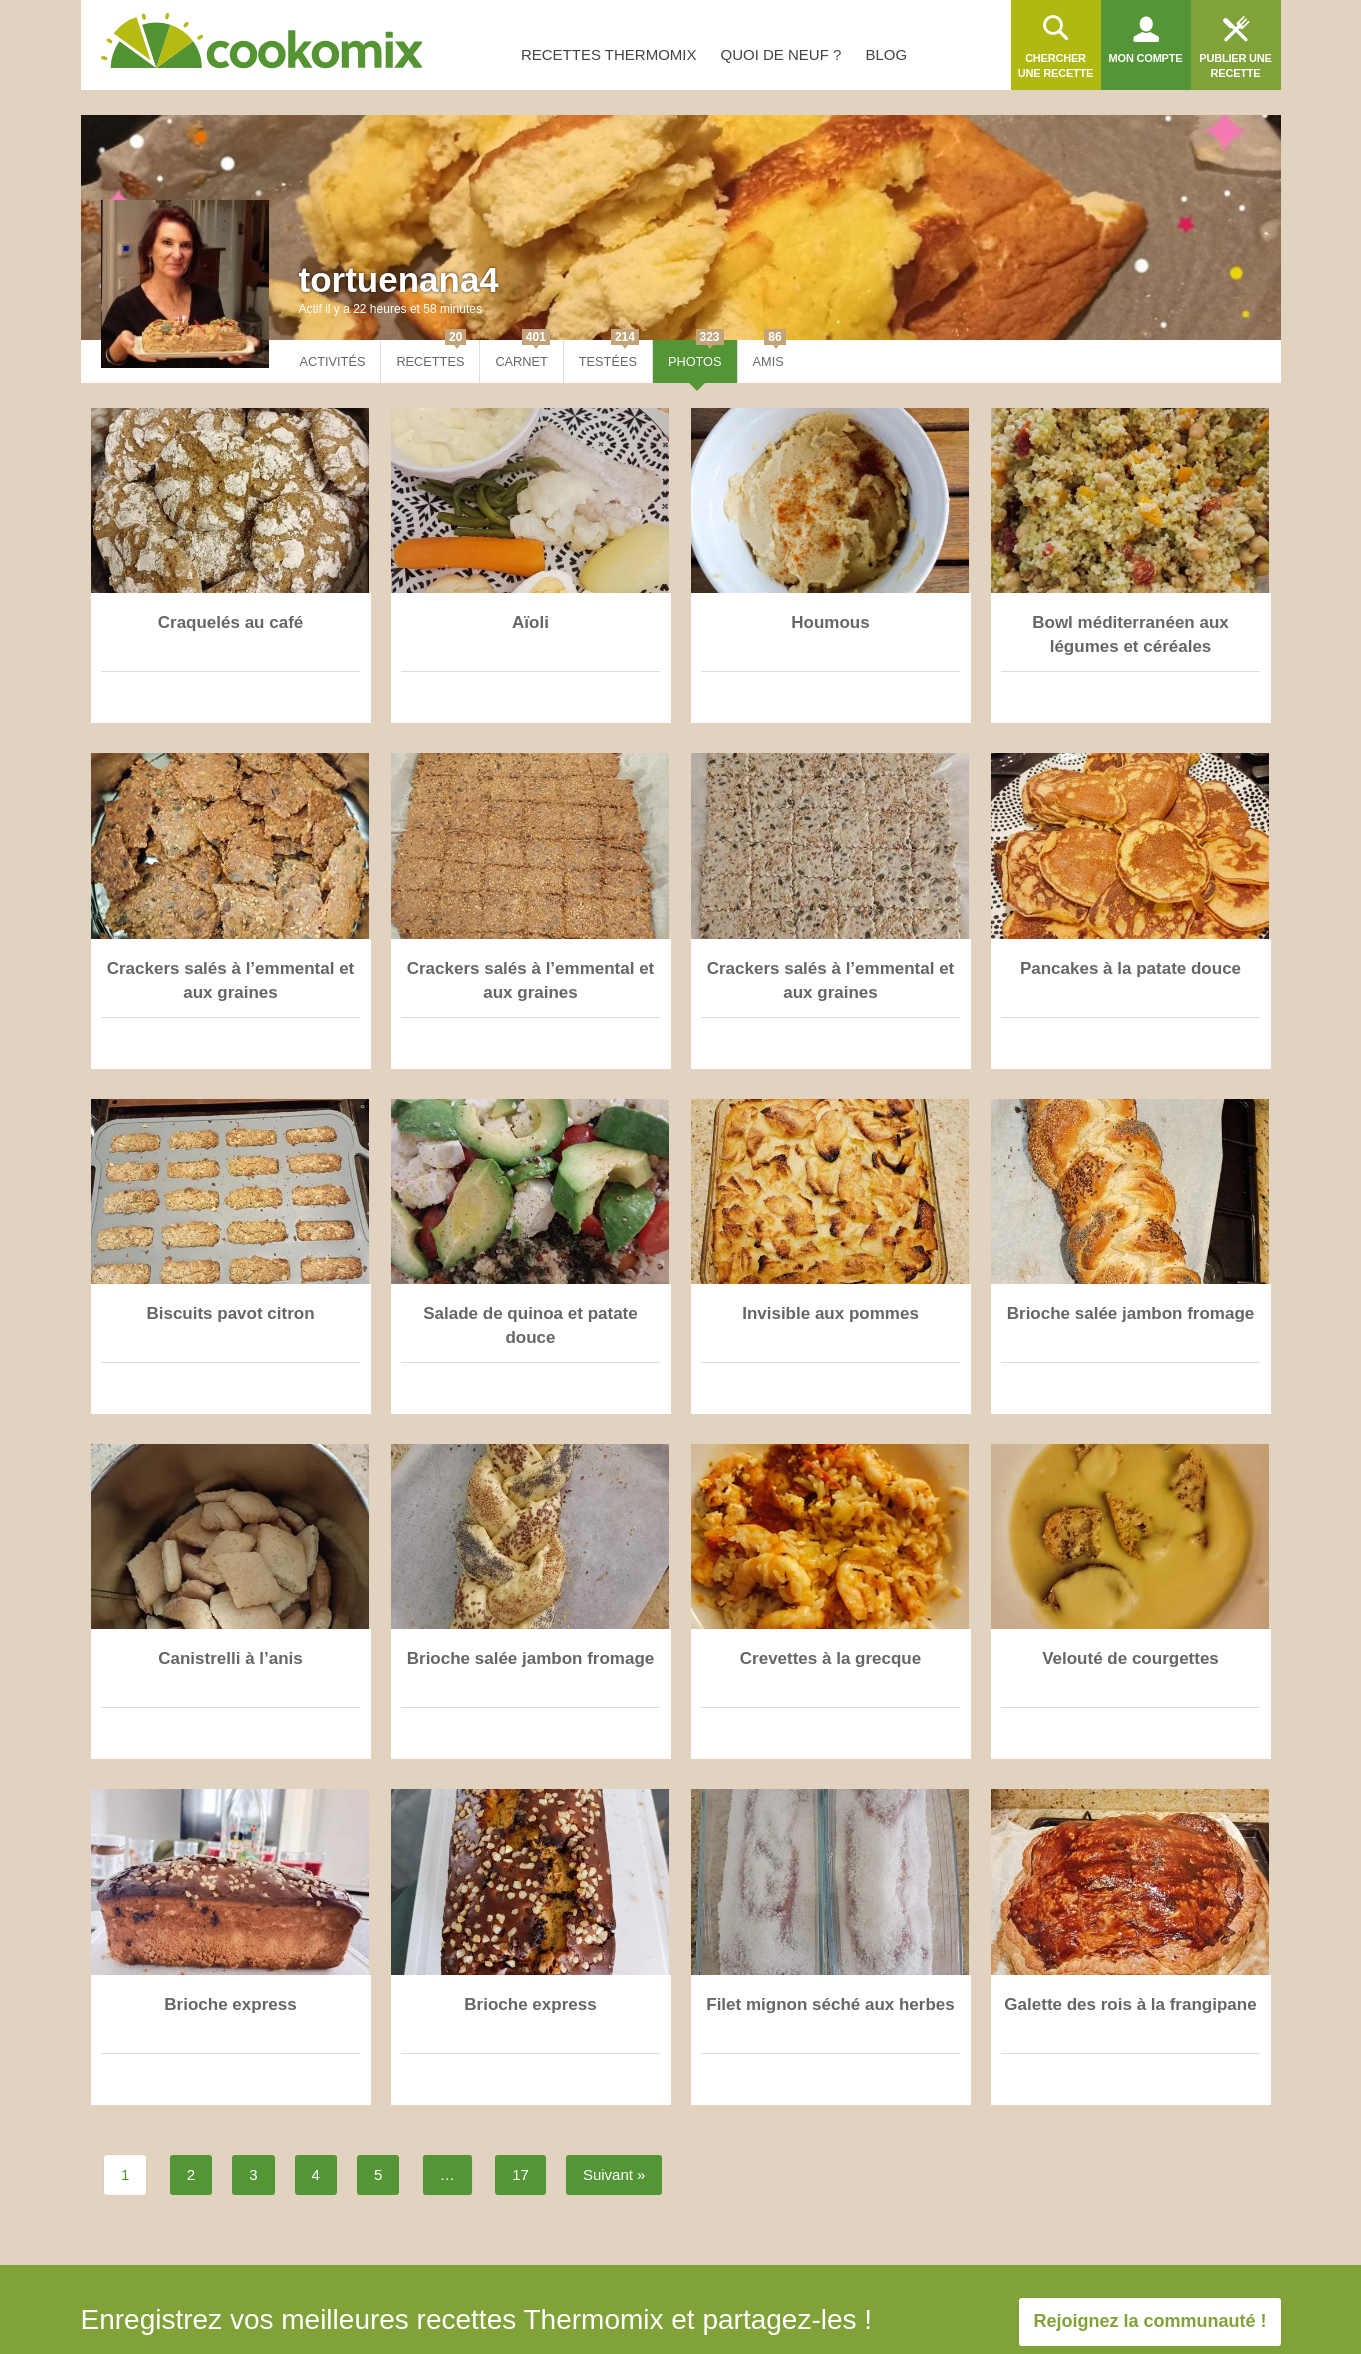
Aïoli (530, 622)
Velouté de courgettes (1130, 1658)
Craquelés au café (231, 622)
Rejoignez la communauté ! (1149, 2321)
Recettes (431, 354)
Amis (769, 354)
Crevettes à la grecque (830, 1658)
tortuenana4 (399, 279)
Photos (696, 354)
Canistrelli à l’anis (230, 1658)
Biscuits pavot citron (230, 1313)
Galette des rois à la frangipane (1130, 2004)
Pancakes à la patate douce (1130, 968)
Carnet (522, 354)
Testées (609, 354)
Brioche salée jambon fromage (1131, 1313)
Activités (333, 361)
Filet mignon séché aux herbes (830, 2004)
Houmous (830, 622)
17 (520, 2174)
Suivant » (614, 2174)
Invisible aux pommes (830, 1313)
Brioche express (230, 2004)
